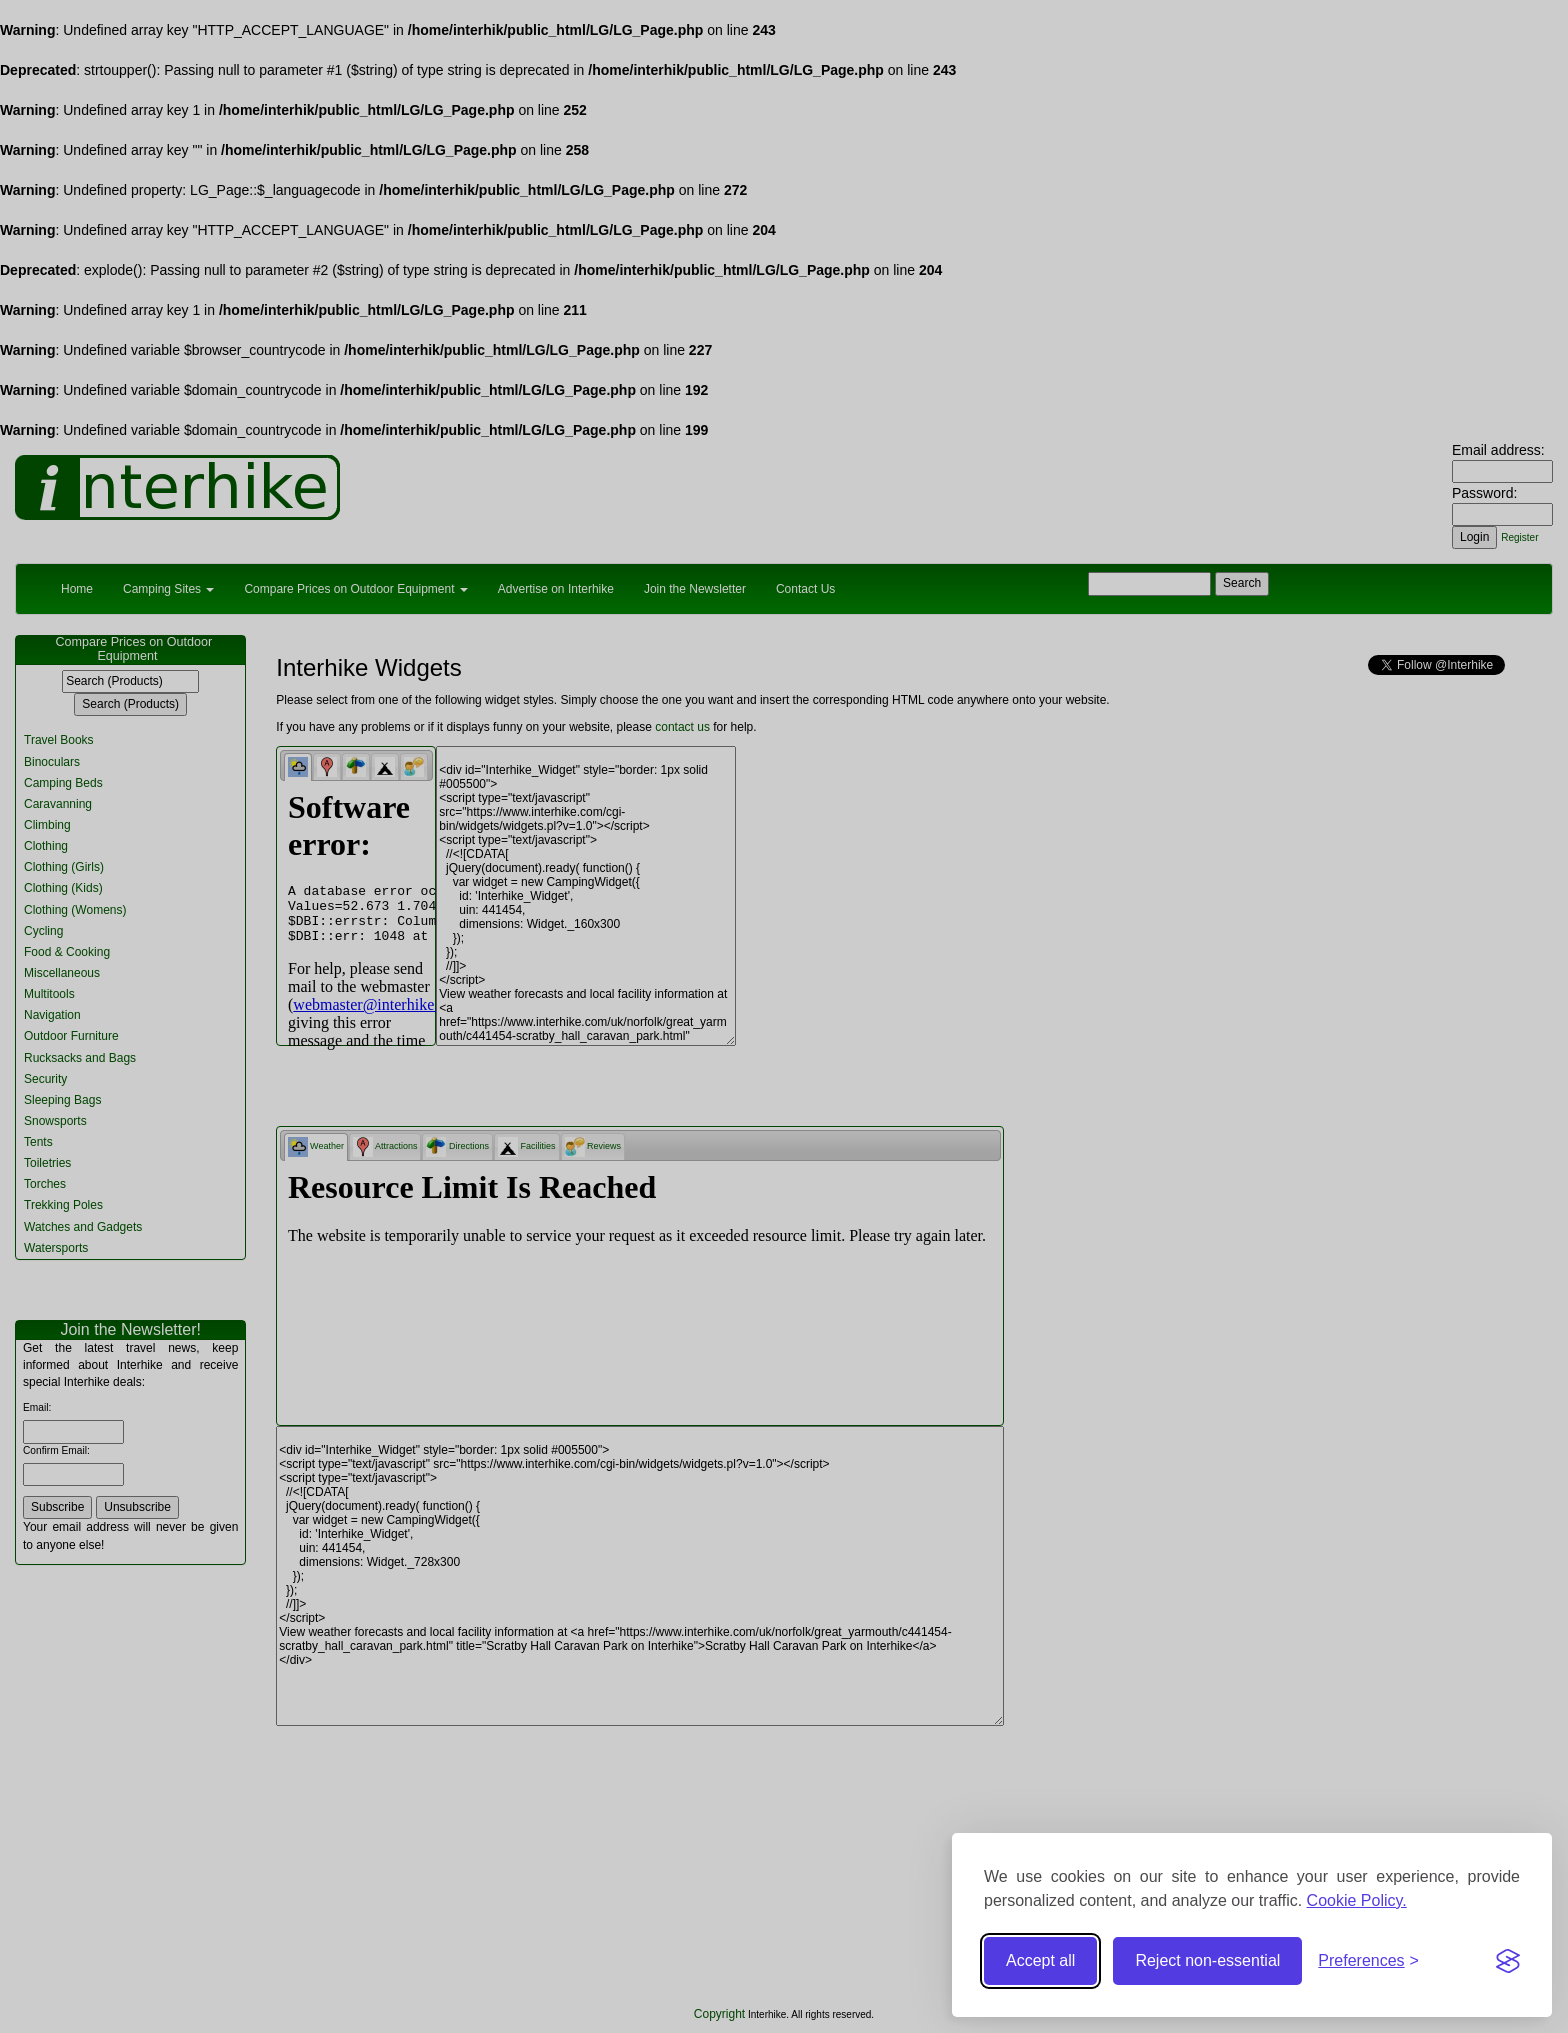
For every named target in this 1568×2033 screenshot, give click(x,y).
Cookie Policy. (1357, 1900)
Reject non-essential (1207, 1960)
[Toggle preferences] (1368, 1961)
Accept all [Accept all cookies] (1040, 1960)
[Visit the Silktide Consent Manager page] (1508, 1961)
